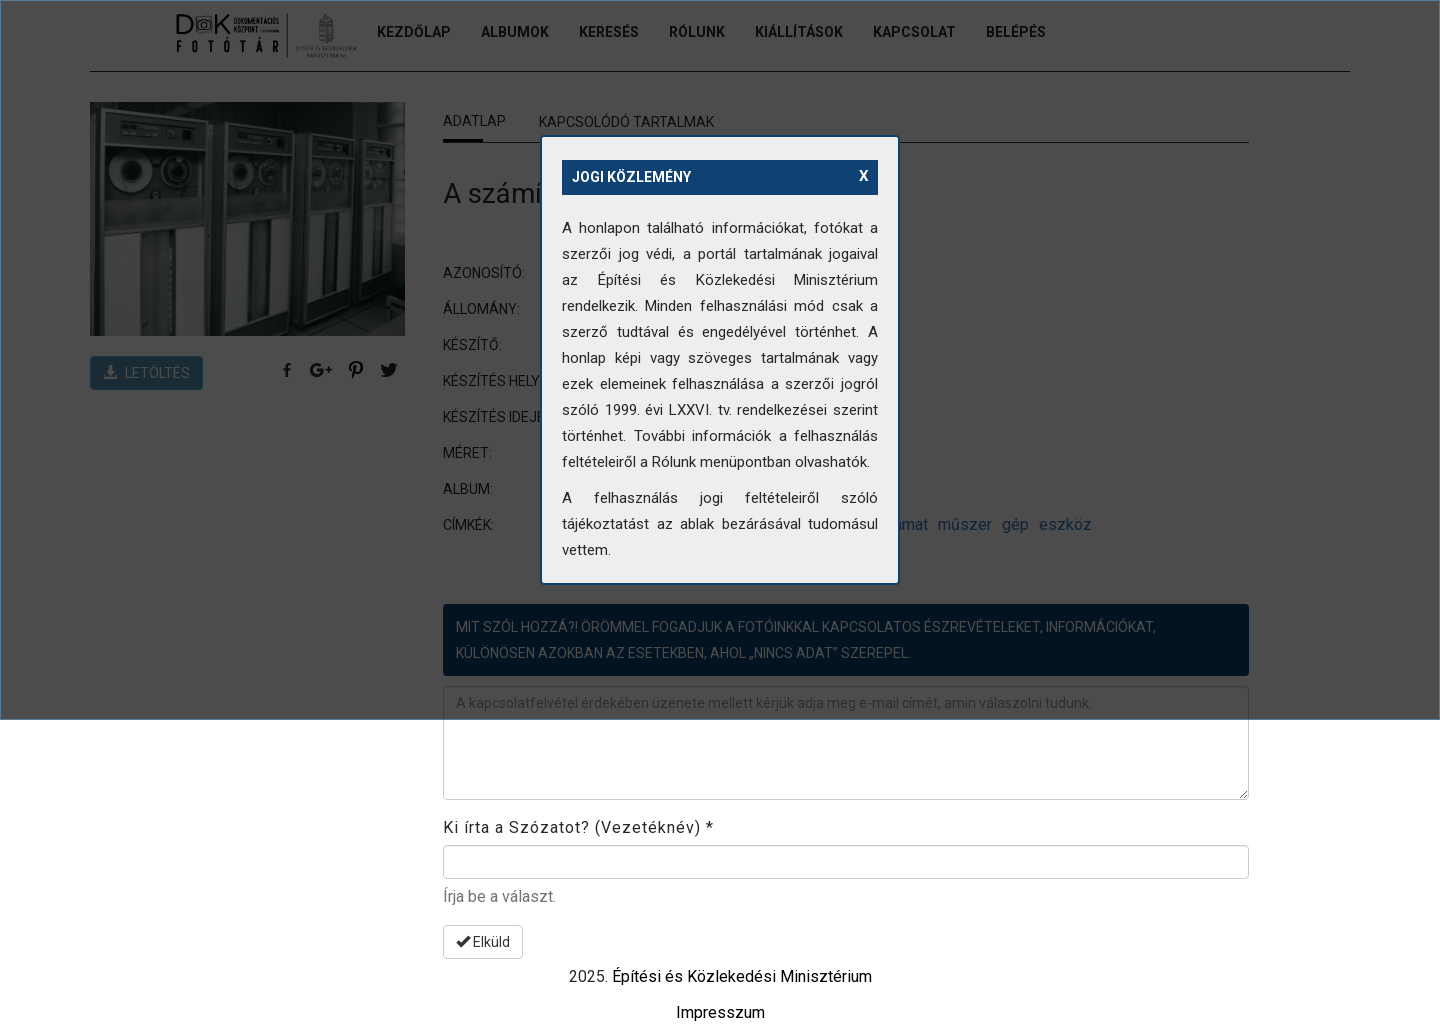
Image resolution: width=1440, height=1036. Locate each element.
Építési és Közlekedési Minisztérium (742, 976)
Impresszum (720, 1012)
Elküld (483, 942)
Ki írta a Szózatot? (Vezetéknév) (578, 827)
